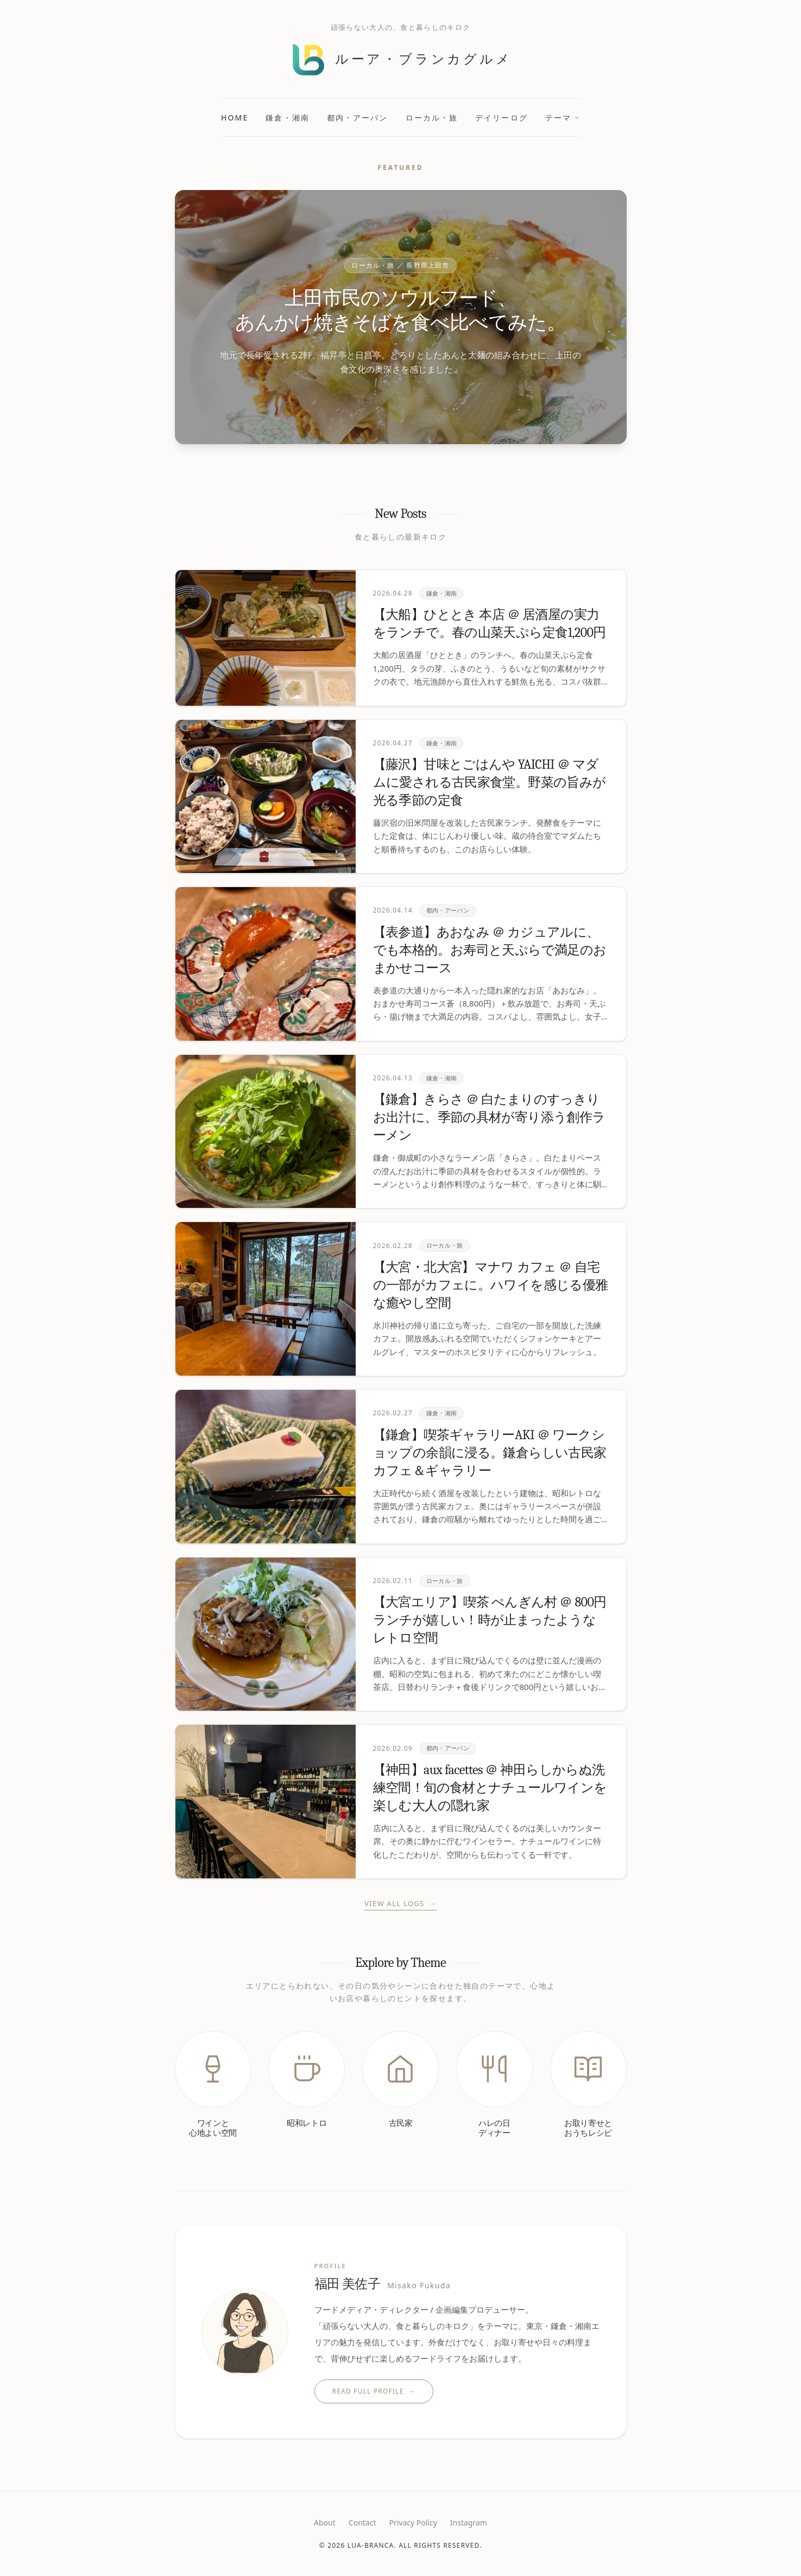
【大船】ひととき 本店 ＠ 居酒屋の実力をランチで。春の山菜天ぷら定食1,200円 (489, 623)
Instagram (468, 2522)
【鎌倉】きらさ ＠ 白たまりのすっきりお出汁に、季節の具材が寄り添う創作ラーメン (489, 1117)
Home (235, 117)
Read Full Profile (373, 2391)
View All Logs (400, 1903)
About (325, 2522)
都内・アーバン (357, 117)
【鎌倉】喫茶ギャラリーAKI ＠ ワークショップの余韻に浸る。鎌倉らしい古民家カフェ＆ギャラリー (490, 1452)
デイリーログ (501, 117)
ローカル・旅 (432, 117)
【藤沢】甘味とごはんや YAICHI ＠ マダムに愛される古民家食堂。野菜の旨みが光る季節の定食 (489, 782)
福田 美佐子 (382, 2284)
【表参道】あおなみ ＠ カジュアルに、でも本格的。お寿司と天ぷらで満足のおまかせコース (490, 950)
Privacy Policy (413, 2522)
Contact (362, 2522)
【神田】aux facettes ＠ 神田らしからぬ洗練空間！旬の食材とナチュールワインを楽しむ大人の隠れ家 (490, 1787)
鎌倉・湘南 (288, 117)
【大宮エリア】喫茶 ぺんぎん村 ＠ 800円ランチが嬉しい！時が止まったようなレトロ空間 (490, 1619)
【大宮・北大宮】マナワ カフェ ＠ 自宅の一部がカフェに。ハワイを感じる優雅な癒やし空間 (490, 1285)
